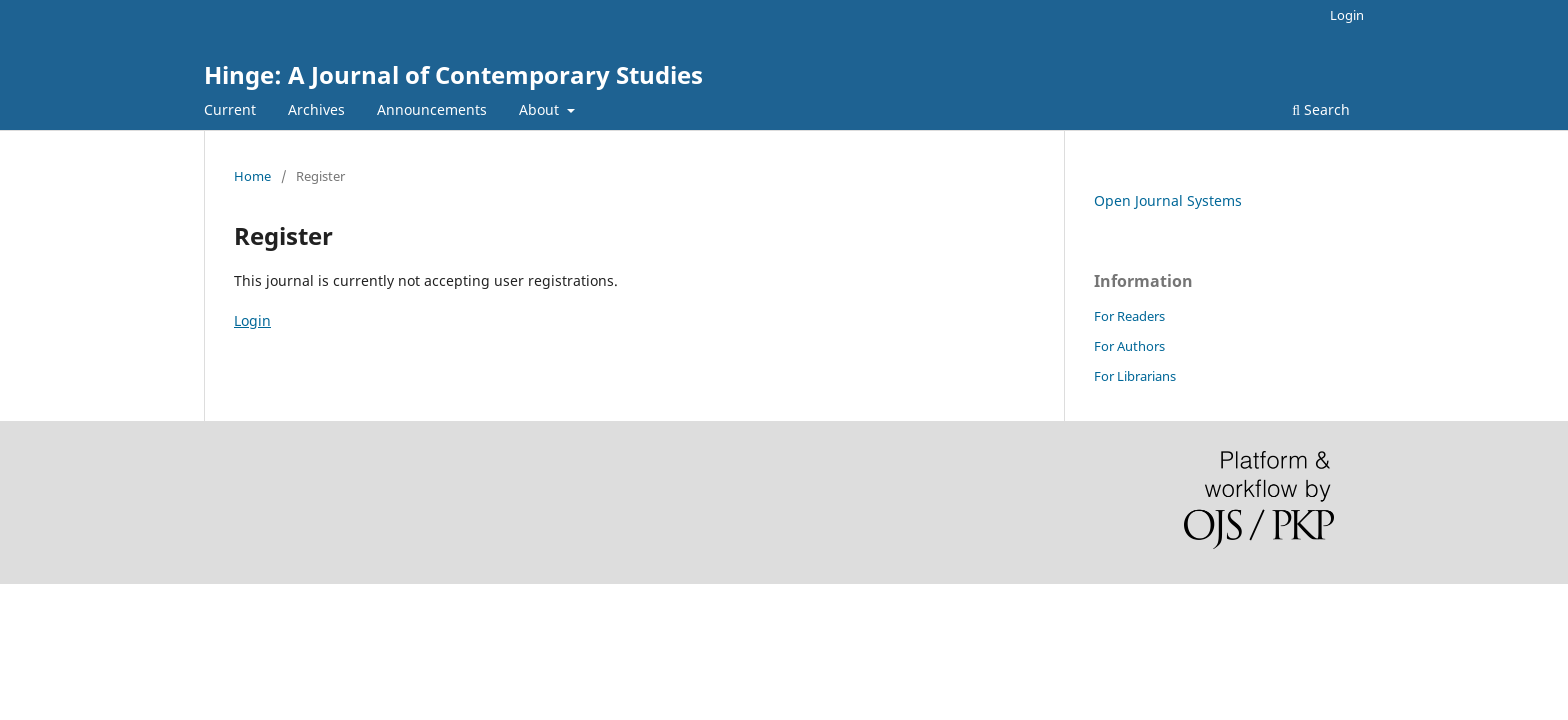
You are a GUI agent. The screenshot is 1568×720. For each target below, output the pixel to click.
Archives (316, 109)
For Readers (1129, 316)
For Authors (1129, 346)
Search (1321, 109)
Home (252, 176)
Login (1347, 15)
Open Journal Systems (1168, 200)
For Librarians (1135, 376)
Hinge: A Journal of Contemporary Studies (453, 74)
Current (230, 109)
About (541, 109)
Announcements (432, 109)
